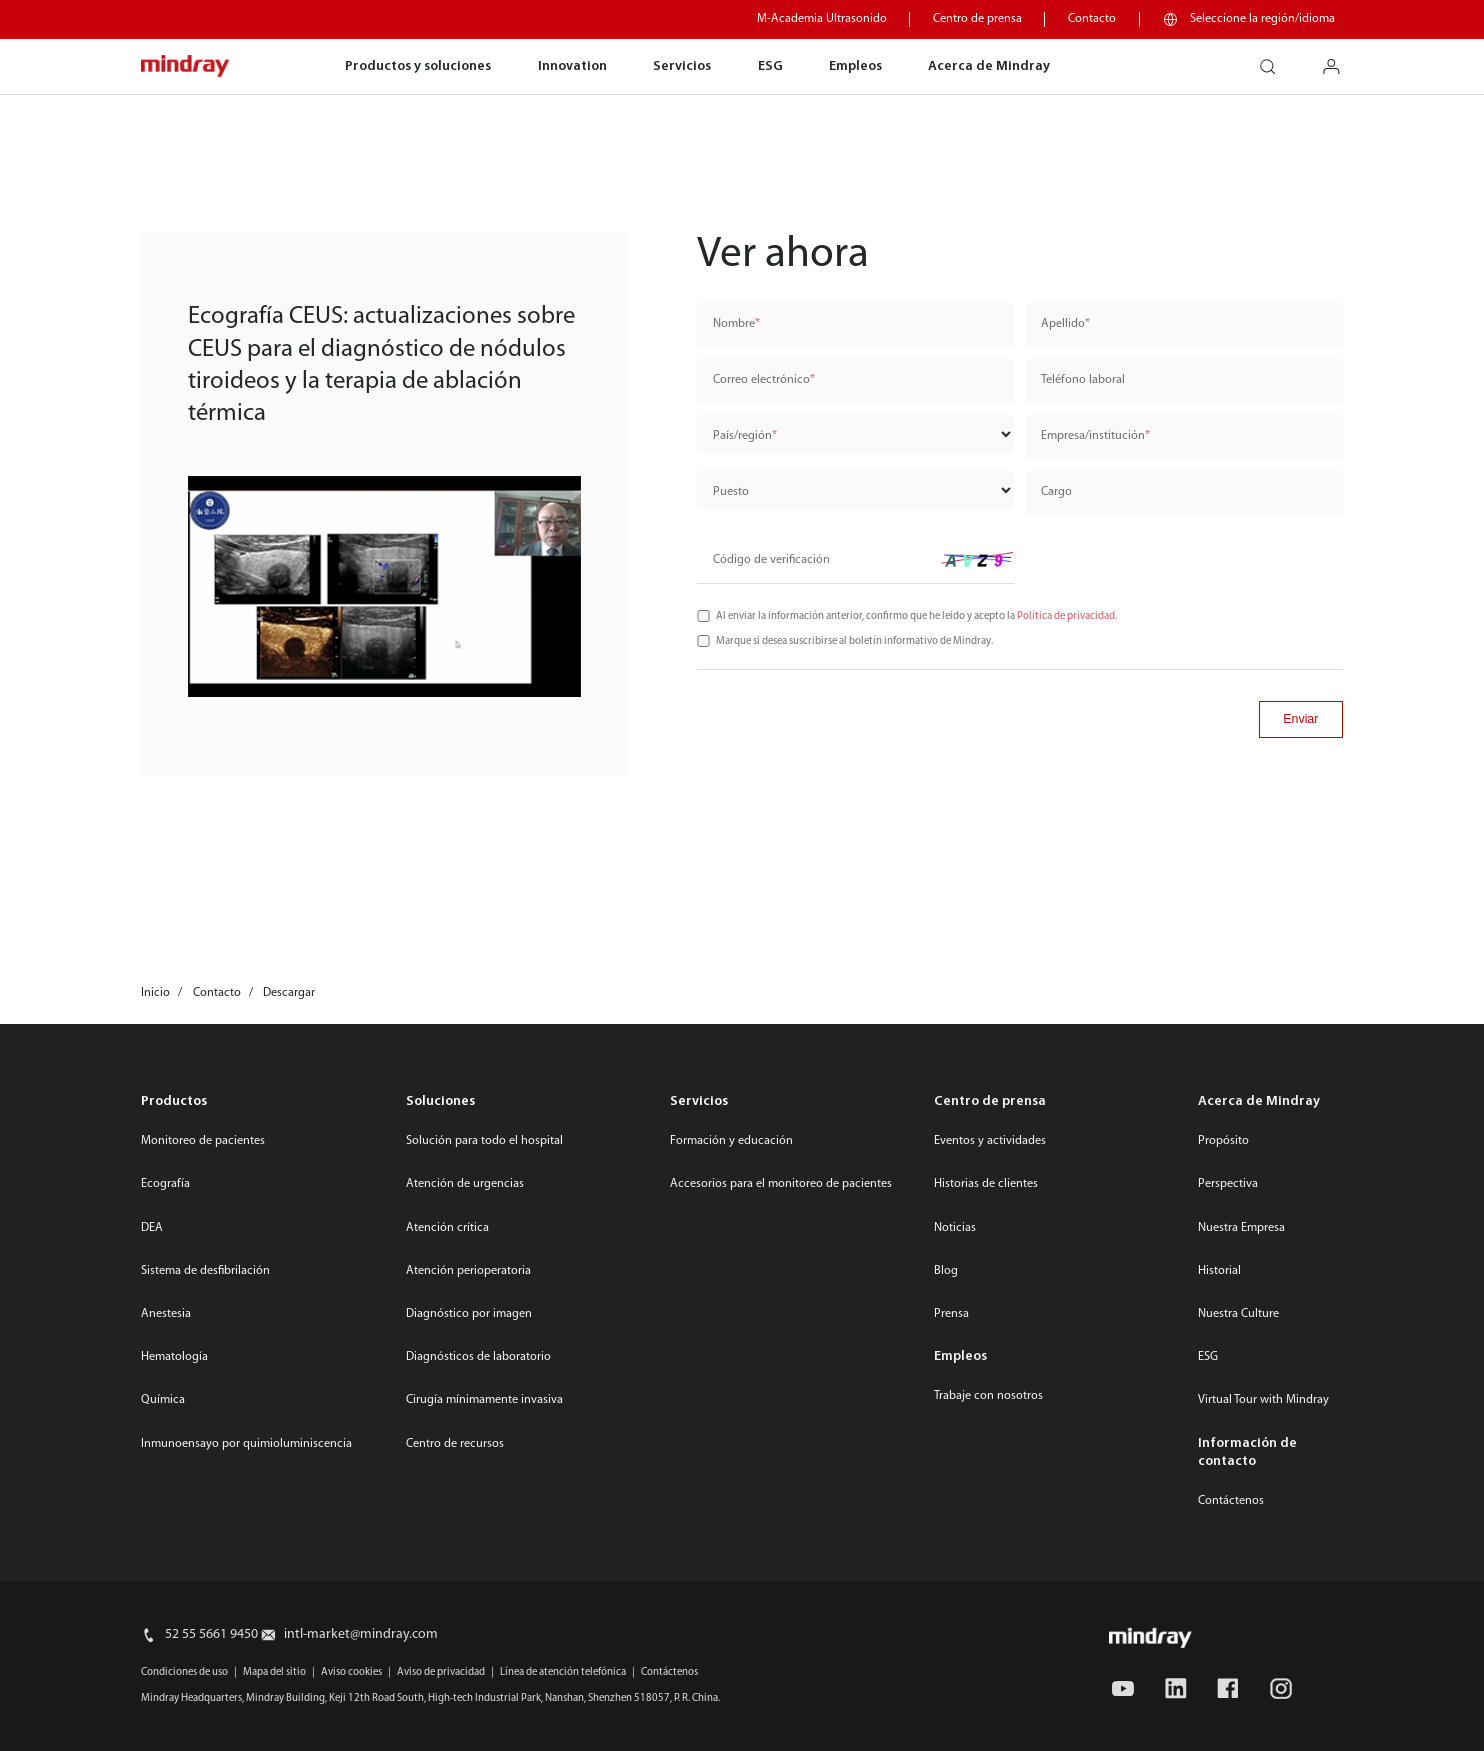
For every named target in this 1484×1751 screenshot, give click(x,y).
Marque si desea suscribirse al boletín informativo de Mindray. (854, 641)
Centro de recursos (455, 1444)
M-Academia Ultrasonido (822, 19)
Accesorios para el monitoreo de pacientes (781, 1184)
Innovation (572, 66)
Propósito (1223, 1141)
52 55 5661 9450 (211, 1634)
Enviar (1300, 719)
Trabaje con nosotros (988, 1396)
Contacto (1092, 19)
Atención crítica (447, 1228)
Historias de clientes (986, 1184)
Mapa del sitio (274, 1672)
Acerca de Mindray (989, 66)
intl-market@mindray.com (361, 1634)
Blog (946, 1271)
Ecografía (165, 1184)
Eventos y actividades (990, 1141)
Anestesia (166, 1314)
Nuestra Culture (1238, 1314)
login (1339, 60)
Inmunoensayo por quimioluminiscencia (246, 1444)
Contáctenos (1231, 1501)
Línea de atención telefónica (563, 1672)
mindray (186, 66)
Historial (1219, 1271)
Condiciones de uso (184, 1672)
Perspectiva (1228, 1184)
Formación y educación (731, 1141)
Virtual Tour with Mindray (1263, 1400)
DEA (152, 1228)
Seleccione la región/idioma (1262, 19)
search (1276, 60)
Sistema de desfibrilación (205, 1271)
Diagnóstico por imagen (469, 1314)
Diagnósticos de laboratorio (478, 1357)
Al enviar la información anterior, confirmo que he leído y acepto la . (916, 616)
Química (163, 1400)
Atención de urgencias (465, 1184)
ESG (770, 66)
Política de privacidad (1066, 616)
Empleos (855, 66)
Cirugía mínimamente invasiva (484, 1400)
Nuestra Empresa (1241, 1228)
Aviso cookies (351, 1672)
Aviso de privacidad (441, 1672)
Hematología (174, 1357)
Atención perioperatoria (468, 1271)
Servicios (682, 66)
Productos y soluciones (418, 66)
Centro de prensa (977, 19)
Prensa (951, 1314)
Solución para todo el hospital (484, 1141)
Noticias (955, 1228)
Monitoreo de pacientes (203, 1141)
